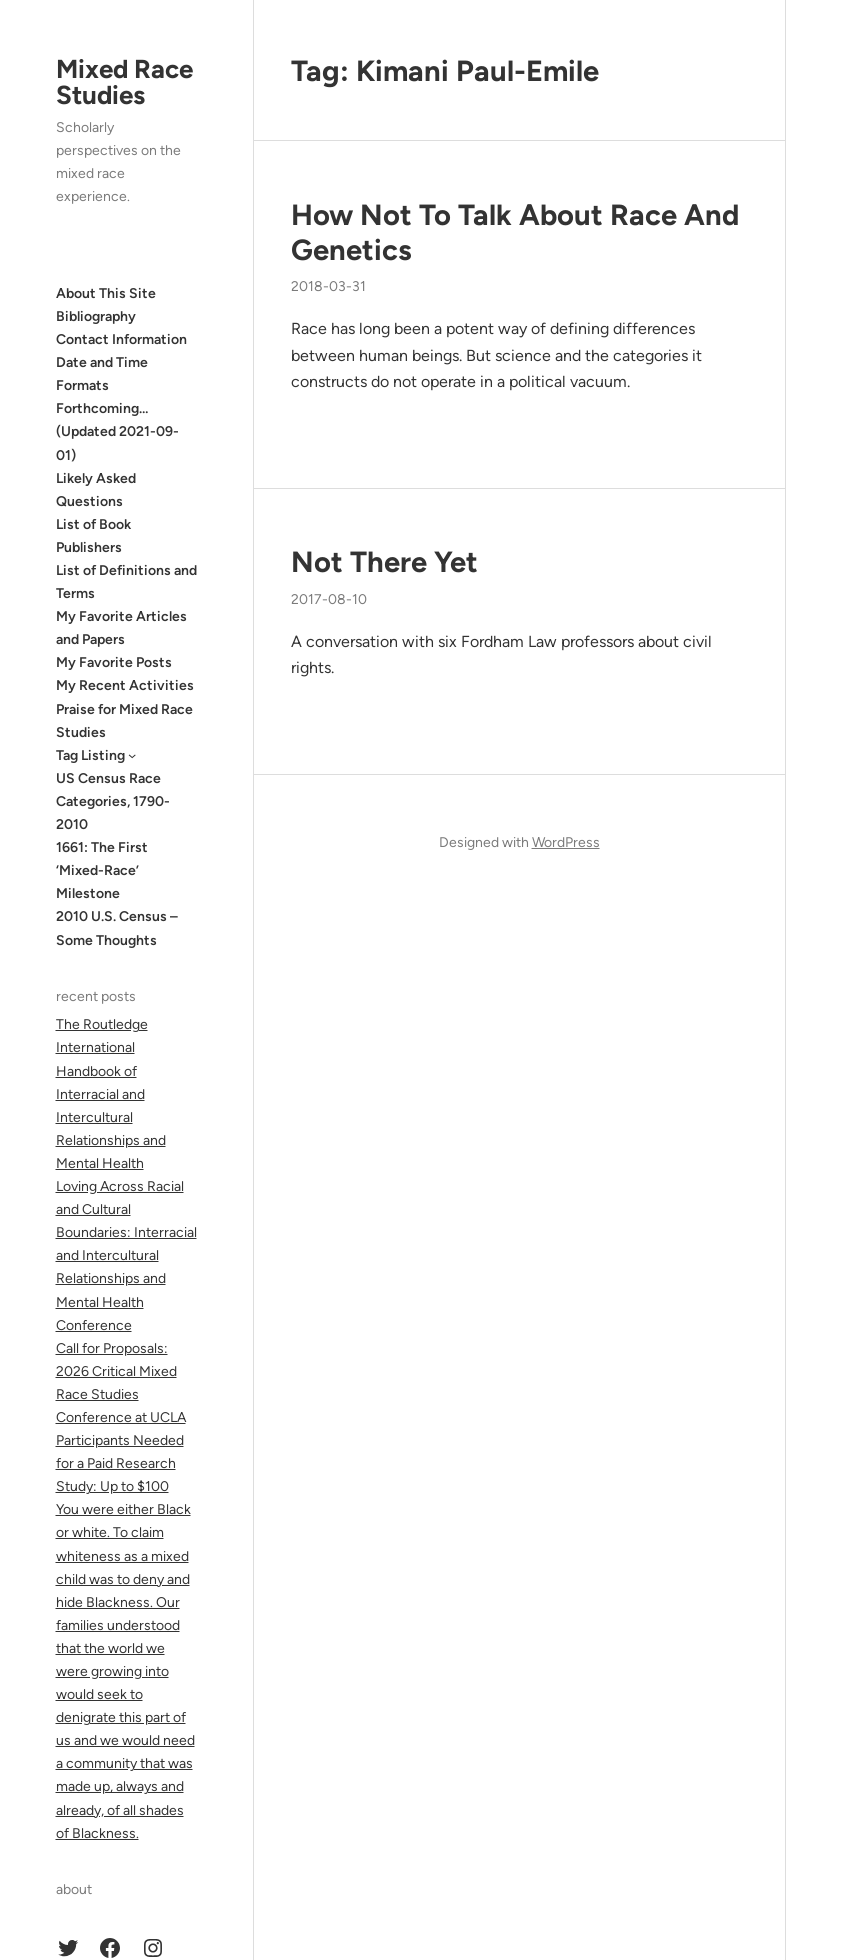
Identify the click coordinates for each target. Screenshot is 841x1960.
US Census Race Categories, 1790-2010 (113, 801)
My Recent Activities (125, 685)
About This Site (106, 293)
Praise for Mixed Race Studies (124, 721)
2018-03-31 (328, 286)
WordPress (566, 842)
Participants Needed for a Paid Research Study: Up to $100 (120, 1463)
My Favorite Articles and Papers (121, 628)
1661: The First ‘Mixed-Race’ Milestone (102, 870)
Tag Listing (90, 755)
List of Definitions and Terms (126, 582)
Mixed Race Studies (124, 82)
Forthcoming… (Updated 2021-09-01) (117, 431)
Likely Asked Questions (96, 490)
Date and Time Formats (102, 374)
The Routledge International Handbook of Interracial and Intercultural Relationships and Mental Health (111, 1094)
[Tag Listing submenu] (132, 755)
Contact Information (121, 339)
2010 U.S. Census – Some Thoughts (117, 928)
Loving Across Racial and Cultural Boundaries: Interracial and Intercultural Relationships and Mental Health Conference (126, 1256)
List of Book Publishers (93, 536)
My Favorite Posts (114, 662)
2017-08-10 (329, 599)
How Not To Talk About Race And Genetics (515, 232)
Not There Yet (384, 561)
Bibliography (96, 316)
